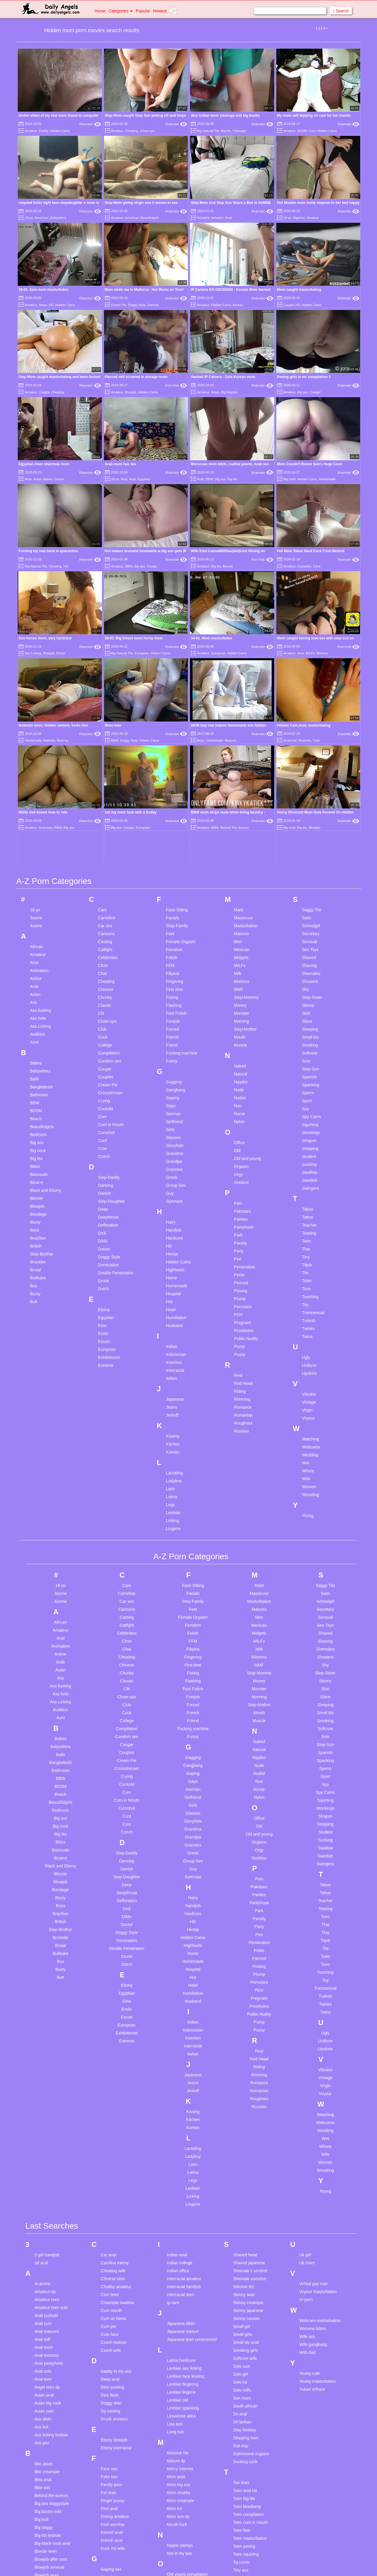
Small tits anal (246, 2142)
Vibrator (309, 1194)
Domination (108, 1064)
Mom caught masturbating (299, 290)
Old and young (247, 958)
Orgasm (241, 966)
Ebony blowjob (114, 2239)
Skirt (306, 813)
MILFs (310, 590)
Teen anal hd (245, 2290)
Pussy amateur (180, 2419)
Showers (310, 781)
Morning (241, 821)
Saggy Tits (311, 709)
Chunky (105, 797)
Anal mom (43, 2147)
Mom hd (174, 2308)
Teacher (309, 1025)
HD (51, 305)
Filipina (172, 773)
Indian (171, 1146)
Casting (105, 741)
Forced (172, 829)
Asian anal (44, 2195)
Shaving (309, 765)
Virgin (307, 1210)
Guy (170, 993)
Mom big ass (178, 2284)
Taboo (307, 1009)
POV (238, 1114)
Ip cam (173, 2102)
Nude (239, 889)
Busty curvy (45, 2422)
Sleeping (310, 829)
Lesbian (173, 1312)
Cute (102, 948)
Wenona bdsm (312, 2128)
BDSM (302, 131)
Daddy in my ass (116, 2171)
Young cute (309, 2173)
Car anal (108, 2054)
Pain (238, 1003)
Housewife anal (115, 2541)
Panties (241, 1019)
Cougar (152, 566)
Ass (33, 802)
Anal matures (46, 2131)
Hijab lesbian (112, 2485)
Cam (312, 131)
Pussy (239, 1154)
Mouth (239, 837)
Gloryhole (175, 945)
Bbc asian (43, 2263)
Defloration (108, 1025)
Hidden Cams (60, 131)
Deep (103, 1009)
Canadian (304, 566)
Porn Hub (176, 385)
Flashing (174, 805)
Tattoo (307, 1017)
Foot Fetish (176, 813)
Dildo (103, 1041)
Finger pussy (112, 2300)
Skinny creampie (248, 2102)
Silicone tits (243, 2086)
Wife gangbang (313, 2144)
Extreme (105, 1165)
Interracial (175, 1170)
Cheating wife (113, 2070)
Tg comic (241, 2362)
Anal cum (43, 2123)
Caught (288, 305)
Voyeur (308, 1218)
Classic (104, 805)
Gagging (174, 881)
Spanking (310, 884)
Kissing (172, 1236)
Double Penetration (115, 1072)
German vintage (115, 2385)
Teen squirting (246, 2354)
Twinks (308, 1128)
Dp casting (110, 2211)
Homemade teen (116, 2525)
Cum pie (108, 2126)
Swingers (310, 988)
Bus (33, 1085)
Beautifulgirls (149, 218)
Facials (172, 717)
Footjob (173, 821)
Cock (316, 566)
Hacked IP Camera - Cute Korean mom (223, 377)
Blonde (228, 566)
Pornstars (243, 1106)
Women (309, 1286)
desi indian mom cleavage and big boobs (225, 115)
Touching (310, 1096)
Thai (306, 1049)
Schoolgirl (311, 725)
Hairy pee (109, 2461)
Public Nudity (246, 1138)
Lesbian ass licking (184, 2168)
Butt (33, 1101)
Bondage (38, 1014)
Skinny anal (243, 2094)
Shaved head (245, 2054)
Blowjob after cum (50, 2359)
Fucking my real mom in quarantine (48, 551)
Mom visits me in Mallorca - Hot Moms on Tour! (144, 290)
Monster (241, 813)
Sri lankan (242, 2221)
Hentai (172, 1054)
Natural (240, 874)
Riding (240, 1191)
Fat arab (108, 2292)
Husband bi (111, 2549)
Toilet (307, 1080)
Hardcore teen (114, 2469)
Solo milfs (242, 2190)
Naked (240, 866)
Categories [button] (120, 11)
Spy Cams (311, 916)
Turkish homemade (250, 2394)
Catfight (105, 749)
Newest (160, 11)
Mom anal (176, 2276)
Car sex (105, 725)
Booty (35, 1022)
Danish (104, 993)
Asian (43, 305)
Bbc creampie (47, 2271)
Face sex (109, 2268)
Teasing (309, 1033)
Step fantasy (244, 2229)
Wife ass (307, 2136)
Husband (174, 1125)
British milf (44, 2399)
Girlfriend (174, 921)
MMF (238, 789)
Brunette (38, 1062)
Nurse (239, 913)
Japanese (175, 1199)
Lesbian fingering (183, 2184)
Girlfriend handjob (117, 2409)
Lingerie (173, 1328)
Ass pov (41, 2242)
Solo (306, 861)
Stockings (311, 932)
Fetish (171, 757)
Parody (240, 1043)
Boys (34, 1030)
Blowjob (131, 392)
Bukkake (38, 1077)
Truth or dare (245, 2386)
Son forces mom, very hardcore (45, 638)
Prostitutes (243, 1130)
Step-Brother (41, 1054)
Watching (310, 1239)
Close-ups (147, 131)
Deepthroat (108, 1017)
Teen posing (244, 2346)
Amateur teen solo (51, 2107)
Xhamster (90, 124)
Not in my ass (179, 2353)
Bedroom (38, 934)
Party (239, 1051)
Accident (203, 218)
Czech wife (111, 2150)
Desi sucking (112, 2187)
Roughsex (243, 1223)
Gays (171, 905)
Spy (305, 908)
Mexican (241, 749)
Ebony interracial (116, 2247)
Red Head (243, 1183)
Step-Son (310, 869)
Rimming (242, 1199)
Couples (105, 876)
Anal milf (42, 2139)
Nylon (239, 921)
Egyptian (144, 479)
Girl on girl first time (118, 2393)
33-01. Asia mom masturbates (43, 290)
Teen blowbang (247, 2306)
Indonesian (176, 1154)
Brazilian (38, 1038)
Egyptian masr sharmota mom (44, 464)
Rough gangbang (183, 2487)
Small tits (310, 837)
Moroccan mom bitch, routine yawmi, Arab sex (230, 464)
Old (237, 950)
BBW (209, 479)
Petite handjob (180, 2403)
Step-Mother (245, 829)
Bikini (35, 966)
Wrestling (310, 1294)
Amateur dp (45, 2091)
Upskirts (309, 1173)
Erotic (103, 1133)
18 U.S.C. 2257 (249, 2571)
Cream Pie (118, 305)
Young (307, 1315)
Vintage (309, 1202)
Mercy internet (180, 2268)
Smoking (310, 845)
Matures (241, 733)
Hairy (171, 1022)
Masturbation (246, 725)
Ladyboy (174, 1280)
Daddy (43, 131)
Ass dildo (42, 2219)
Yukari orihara (312, 2189)
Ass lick (41, 2226)
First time (174, 789)
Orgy (238, 974)
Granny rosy (112, 2417)
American (41, 218)
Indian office (178, 2070)
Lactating (174, 1272)
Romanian (243, 1215)
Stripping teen (245, 2237)
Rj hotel (174, 2479)
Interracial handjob (184, 2086)
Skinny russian (246, 2118)
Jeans (171, 1207)
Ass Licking (33, 653)
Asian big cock (47, 2203)
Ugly (306, 1157)
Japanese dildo (181, 2123)
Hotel (171, 1109)
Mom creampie (180, 2300)
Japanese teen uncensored (192, 2139)
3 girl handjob (46, 2054)
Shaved (309, 757)
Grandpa (174, 961)
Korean (238, 305)
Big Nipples (229, 392)
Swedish (310, 980)
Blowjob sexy (46, 2375)
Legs (170, 1304)
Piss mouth (177, 2411)
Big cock (289, 479)
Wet (305, 1262)
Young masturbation (317, 2181)
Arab (28, 479)
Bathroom (39, 894)
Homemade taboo (117, 2517)
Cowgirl (315, 392)
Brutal (35, 1069)
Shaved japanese (249, 2062)
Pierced (241, 1082)
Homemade (327, 479)
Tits (305, 1072)
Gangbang (175, 889)
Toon (306, 1088)
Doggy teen (111, 2203)
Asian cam (44, 2211)
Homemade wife (115, 2533)
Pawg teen (176, 2395)
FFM (170, 765)
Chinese (105, 789)
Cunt (102, 940)
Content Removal (222, 2571)
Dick (102, 1033)
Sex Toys (310, 749)
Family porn (111, 2284)
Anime (36, 778)
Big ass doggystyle (51, 2303)
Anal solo (43, 2171)
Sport (307, 900)
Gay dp (107, 2377)
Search (341, 11)
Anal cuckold (46, 2115)
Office (239, 942)
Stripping (310, 948)
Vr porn (305, 2099)
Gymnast (174, 1001)
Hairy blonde (112, 2437)
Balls (34, 879)
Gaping (172, 897)
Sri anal (240, 2214)
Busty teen (44, 2430)
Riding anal (177, 2463)
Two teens (242, 2402)
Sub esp (240, 2245)
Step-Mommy (246, 797)
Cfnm (103, 765)
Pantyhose (243, 1027)
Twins (307, 1136)
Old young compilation (187, 2374)
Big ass (302, 392)
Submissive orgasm (251, 2253)
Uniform (309, 1165)
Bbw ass (42, 2287)
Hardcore (174, 1038)
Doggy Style (136, 305)
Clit (101, 813)
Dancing (105, 985)
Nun (238, 905)
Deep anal (110, 2179)
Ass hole (38, 818)
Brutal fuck (44, 2407)
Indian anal (177, 2054)
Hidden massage (116, 2477)
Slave (307, 821)
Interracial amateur (184, 2078)
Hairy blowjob (113, 2445)
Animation (39, 770)
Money (240, 805)
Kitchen (173, 1244)
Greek (171, 977)
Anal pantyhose (48, 2163)
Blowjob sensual (49, 2367)
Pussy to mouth (181, 2442)
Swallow (309, 972)
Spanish (309, 876)
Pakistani (242, 1011)
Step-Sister (312, 797)
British (60, 653)
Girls (170, 929)
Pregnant (242, 1122)
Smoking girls (245, 2150)
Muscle (240, 845)
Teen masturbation (250, 2338)
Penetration (244, 1067)
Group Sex (176, 985)
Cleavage (239, 131)
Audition (37, 834)
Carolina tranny (115, 2062)
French (172, 837)
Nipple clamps (180, 2345)
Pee (237, 1059)
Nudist (240, 897)
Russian (241, 1231)
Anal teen (43, 2179)
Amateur (31, 131)
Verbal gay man (313, 2083)
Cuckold (105, 908)
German (153, 305)
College (105, 845)
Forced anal (112, 2332)
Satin (306, 717)
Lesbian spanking (183, 2208)
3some (36, 717)
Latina (171, 1296)
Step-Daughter (111, 1001)
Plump (240, 1098)
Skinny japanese (248, 2110)
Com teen (110, 2094)
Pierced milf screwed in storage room (136, 377)
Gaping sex (111, 2369)
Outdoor (241, 982)
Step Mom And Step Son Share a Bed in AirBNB (231, 203)
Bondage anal (47, 2383)
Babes (47, 479)
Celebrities (108, 757)
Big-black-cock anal (52, 2343)
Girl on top (110, 2401)
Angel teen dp (47, 2187)
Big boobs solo (48, 2311)
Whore (308, 1270)
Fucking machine (181, 853)
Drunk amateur (114, 2219)
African (36, 746)
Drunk (103, 1080)
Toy (305, 1104)
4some (36, 725)
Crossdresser (110, 892)
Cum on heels (113, 2118)
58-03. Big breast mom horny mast (134, 638)
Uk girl (305, 2054)
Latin (170, 1288)
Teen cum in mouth (250, 2322)
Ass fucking (40, 810)
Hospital (173, 1093)
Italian (171, 1178)
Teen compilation (248, 2314)
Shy (305, 789)
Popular (143, 11)
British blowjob (47, 2391)
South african (245, 2206)
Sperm (308, 892)
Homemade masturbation (124, 2509)
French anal (112, 2340)
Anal (228, 218)
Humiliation (176, 1117)
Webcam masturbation (319, 2120)
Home (100, 11)
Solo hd (240, 2182)
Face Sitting (177, 709)
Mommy (322, 590)
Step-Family (177, 725)
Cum (102, 916)
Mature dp (176, 2260)
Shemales (311, 773)
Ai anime (42, 2083)
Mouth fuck (177, 2324)
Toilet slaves (244, 2378)
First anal (109, 2308)
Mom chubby (179, 2292)
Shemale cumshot (249, 2078)
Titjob (307, 1064)
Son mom (242, 2198)
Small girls (242, 2134)
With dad (307, 2152)
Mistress (241, 781)
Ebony (104, 1109)
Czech (104, 956)
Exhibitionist (109, 1157)
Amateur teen (46, 2099)
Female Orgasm (181, 741)
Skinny (308, 805)
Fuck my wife (113, 2348)
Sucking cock (245, 2261)
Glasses (173, 937)
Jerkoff (172, 1215)
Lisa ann (175, 2224)
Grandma (174, 953)
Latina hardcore (181, 2160)
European (142, 653)
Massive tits (177, 2252)
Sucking (309, 964)
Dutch (103, 1088)
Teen (306, 1041)
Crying (104, 900)
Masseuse (243, 717)
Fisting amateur (115, 2316)
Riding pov (176, 2471)
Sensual (309, 741)
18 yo (29, 218)
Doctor (59, 479)
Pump (239, 1146)
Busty (35, 1093)
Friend (172, 845)
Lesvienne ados (181, 2216)
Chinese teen (113, 2078)
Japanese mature (183, 2131)
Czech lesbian (114, 2142)
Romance (243, 1207)
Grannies (174, 969)
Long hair (175, 2232)
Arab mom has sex (120, 464)
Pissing (240, 1090)
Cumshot (106, 932)
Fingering (174, 781)
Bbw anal (43, 2279)
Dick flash (110, 2195)
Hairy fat (108, 2453)
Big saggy (43, 2327)
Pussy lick (176, 2435)
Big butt (41, 2319)
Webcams (311, 1247)
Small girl (241, 2126)
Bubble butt (44, 2414)
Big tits (226, 131)
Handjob (173, 1030)
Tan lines (241, 2282)
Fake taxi (109, 2276)
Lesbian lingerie (181, 2192)
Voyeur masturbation (318, 2091)
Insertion (174, 1162)
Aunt (34, 842)
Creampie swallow (117, 2102)
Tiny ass (240, 2370)
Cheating (131, 131)
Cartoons (106, 733)
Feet (170, 733)
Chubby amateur (116, 2086)
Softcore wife (245, 2158)
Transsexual (313, 1112)
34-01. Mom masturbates (211, 575)
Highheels (175, 1069)
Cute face (109, 2134)
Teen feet (241, 2330)
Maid (238, 709)
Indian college (179, 2062)
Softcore (309, 853)
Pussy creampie (181, 2427)
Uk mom (307, 2062)
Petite (239, 1074)
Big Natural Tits (208, 131)
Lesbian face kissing (185, 2176)
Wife (306, 1278)
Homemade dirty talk (119, 2501)
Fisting (172, 797)
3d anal (41, 2062)
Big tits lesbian (47, 2335)
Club (102, 829)
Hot (169, 1101)
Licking (172, 1320)
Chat (102, 773)
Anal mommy (46, 2155)
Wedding (310, 1254)
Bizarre (36, 982)
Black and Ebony (45, 990)
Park (238, 1035)
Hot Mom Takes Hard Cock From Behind (310, 551)
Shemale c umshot (250, 2070)
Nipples (241, 881)
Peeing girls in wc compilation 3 (304, 377)
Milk (237, 773)
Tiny (306, 1057)
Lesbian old (177, 2200)
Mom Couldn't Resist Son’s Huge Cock (309, 464)
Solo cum (241, 2166)
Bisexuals (39, 974)
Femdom (174, 749)
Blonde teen (45, 2351)
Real (238, 1175)
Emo (102, 1125)
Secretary (311, 733)
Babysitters (58, 218)
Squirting (310, 924)
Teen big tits (244, 2298)
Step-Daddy (109, 977)
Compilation (109, 853)
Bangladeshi (41, 886)
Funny (172, 861)
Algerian (299, 218)
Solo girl (240, 2174)
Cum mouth (111, 2110)
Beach (36, 918)
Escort (104, 1141)
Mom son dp (178, 2316)
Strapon (309, 940)
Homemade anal (116, 2493)
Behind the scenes (51, 2295)
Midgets (241, 757)
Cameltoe (107, 717)
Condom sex (109, 861)
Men (238, 741)
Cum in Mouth (111, 924)
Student (309, 956)
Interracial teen (180, 2094)
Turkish (308, 1120)
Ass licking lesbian (51, 2234)
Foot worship (112, 2324)
